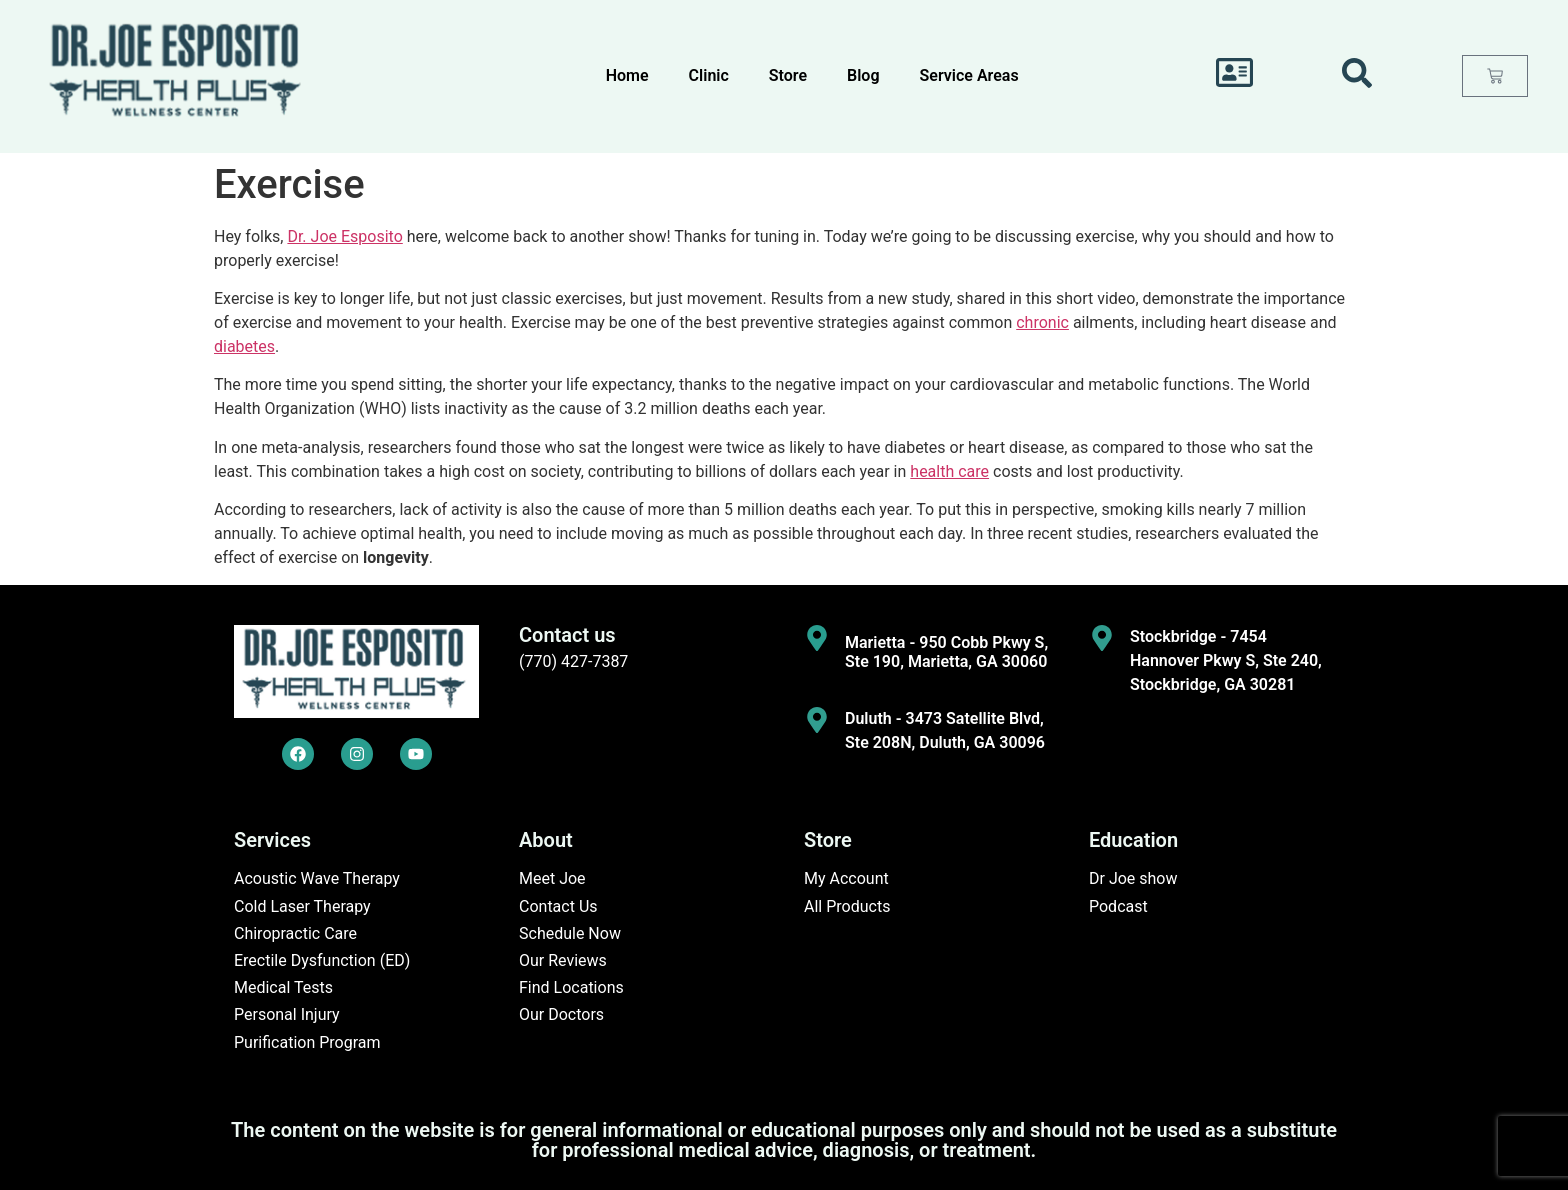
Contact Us (558, 906)
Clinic (709, 75)
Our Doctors (561, 1014)
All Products (847, 906)
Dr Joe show (1133, 878)
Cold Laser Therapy (302, 906)
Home (627, 75)
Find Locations (571, 987)
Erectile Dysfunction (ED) (322, 960)
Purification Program (307, 1042)
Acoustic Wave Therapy (317, 878)
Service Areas (969, 75)
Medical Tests (283, 987)
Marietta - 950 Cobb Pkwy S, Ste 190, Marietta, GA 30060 (946, 652)
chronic (1042, 322)
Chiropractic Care (295, 933)
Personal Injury (287, 1014)
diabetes (244, 346)
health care (949, 471)
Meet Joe (552, 878)
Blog (863, 75)
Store (788, 75)
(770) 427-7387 (573, 661)
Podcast (1118, 906)
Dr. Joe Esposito (344, 236)
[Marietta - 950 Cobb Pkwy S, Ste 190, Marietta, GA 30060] (817, 638)
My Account (846, 878)
